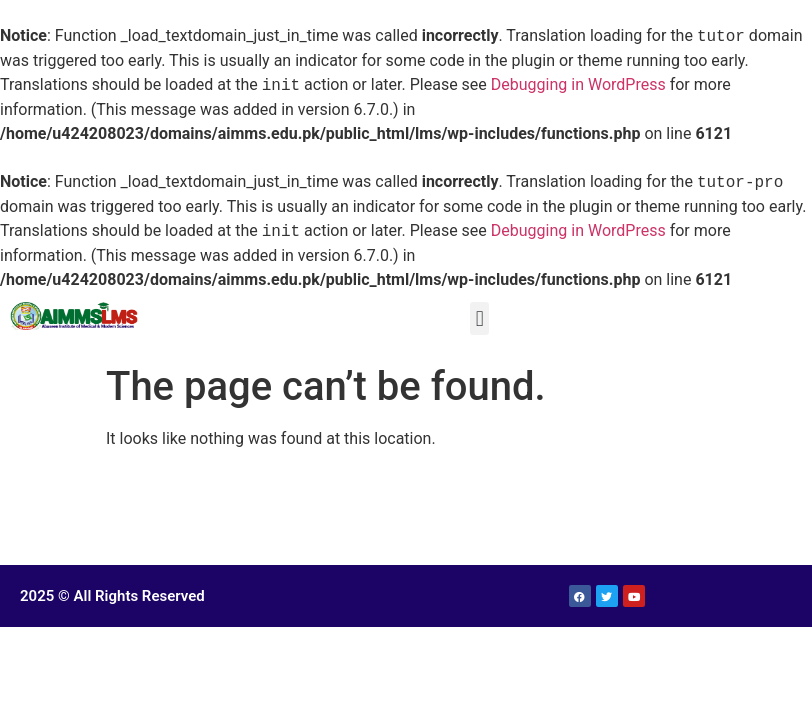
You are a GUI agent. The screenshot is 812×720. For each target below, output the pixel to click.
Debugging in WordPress (578, 85)
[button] (479, 318)
